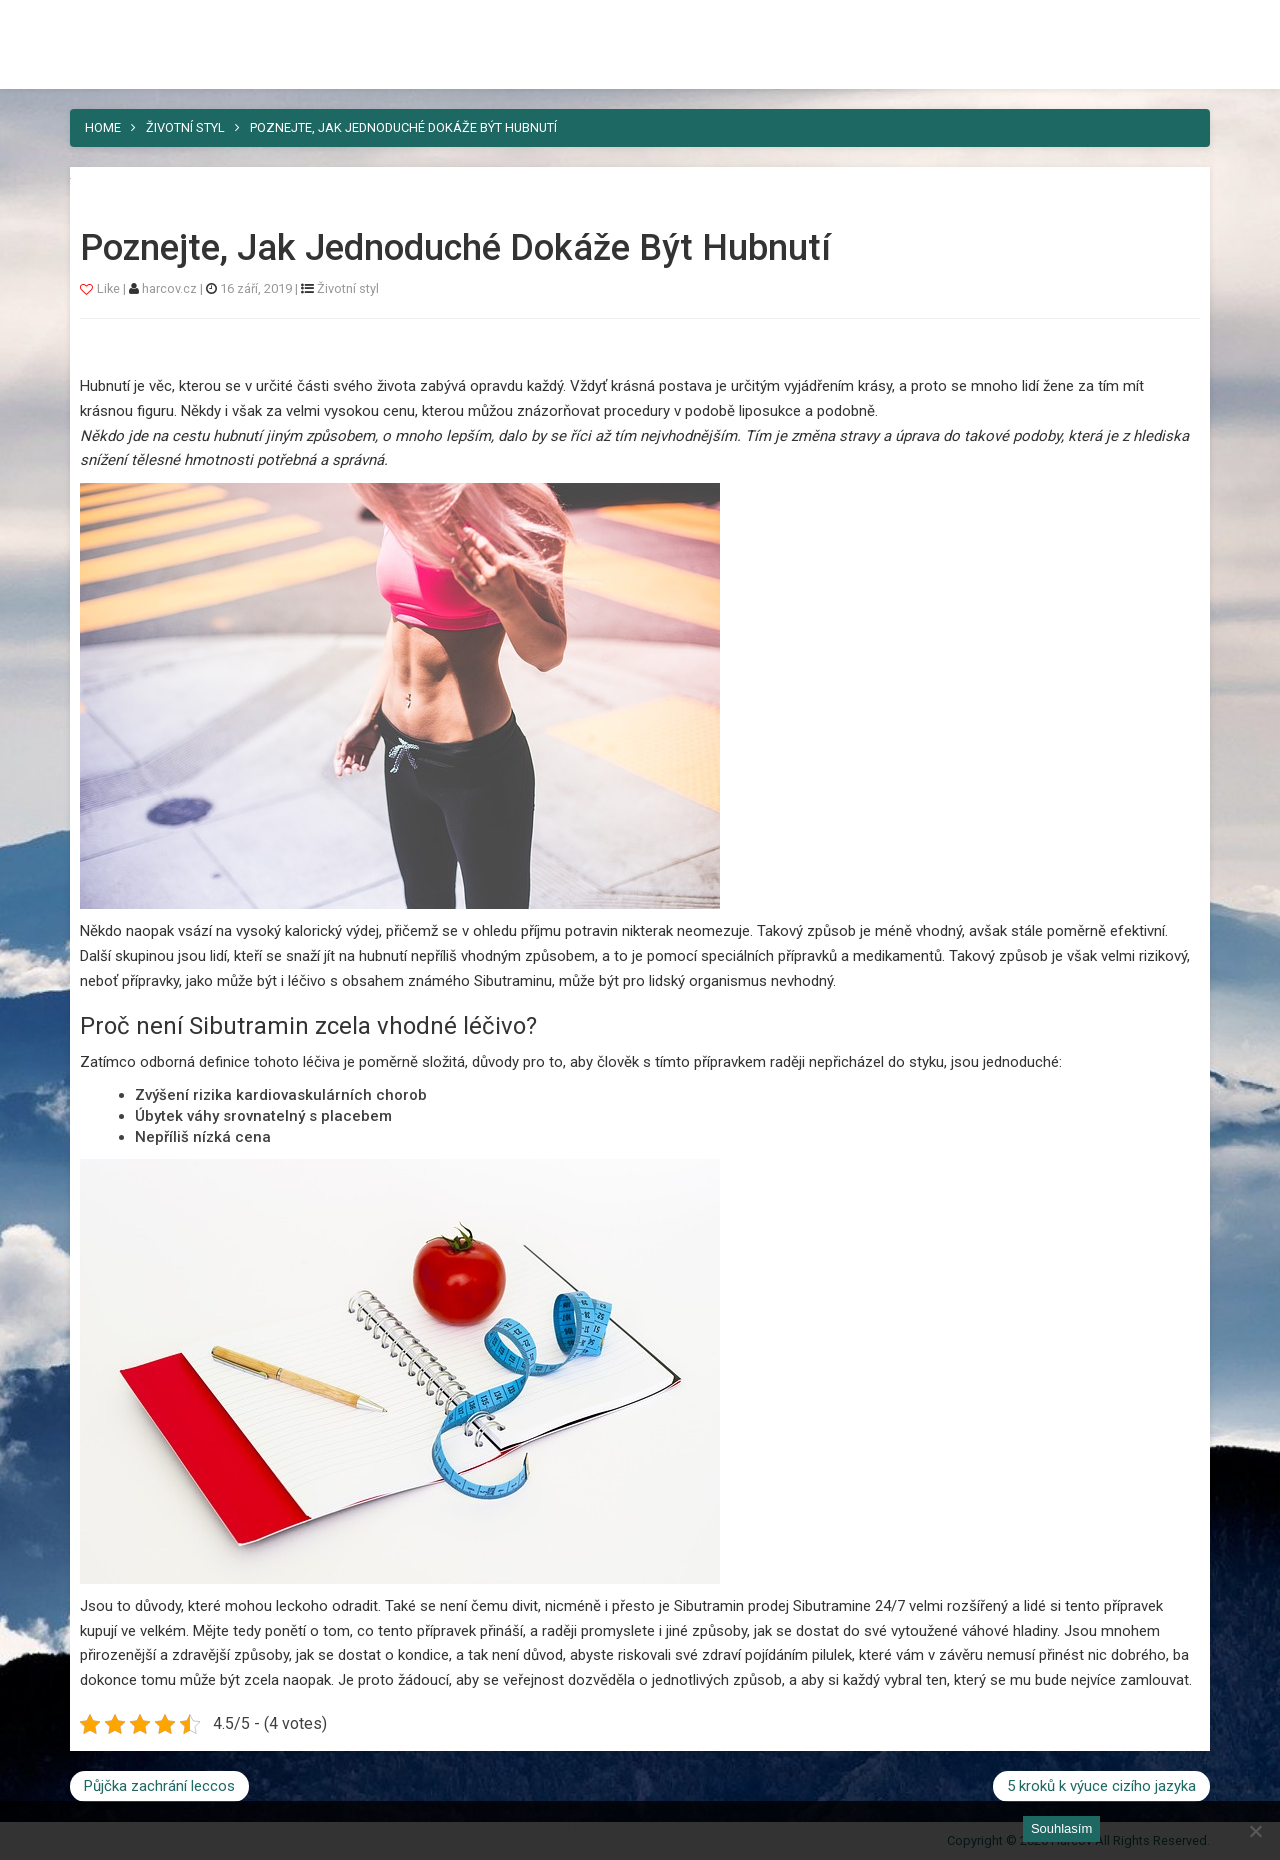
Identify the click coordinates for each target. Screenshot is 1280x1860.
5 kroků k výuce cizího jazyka (1101, 1786)
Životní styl (185, 127)
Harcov (116, 23)
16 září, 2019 (256, 288)
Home (103, 127)
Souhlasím (1061, 1828)
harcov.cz (171, 288)
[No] (1255, 1831)
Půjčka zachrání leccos (159, 1786)
